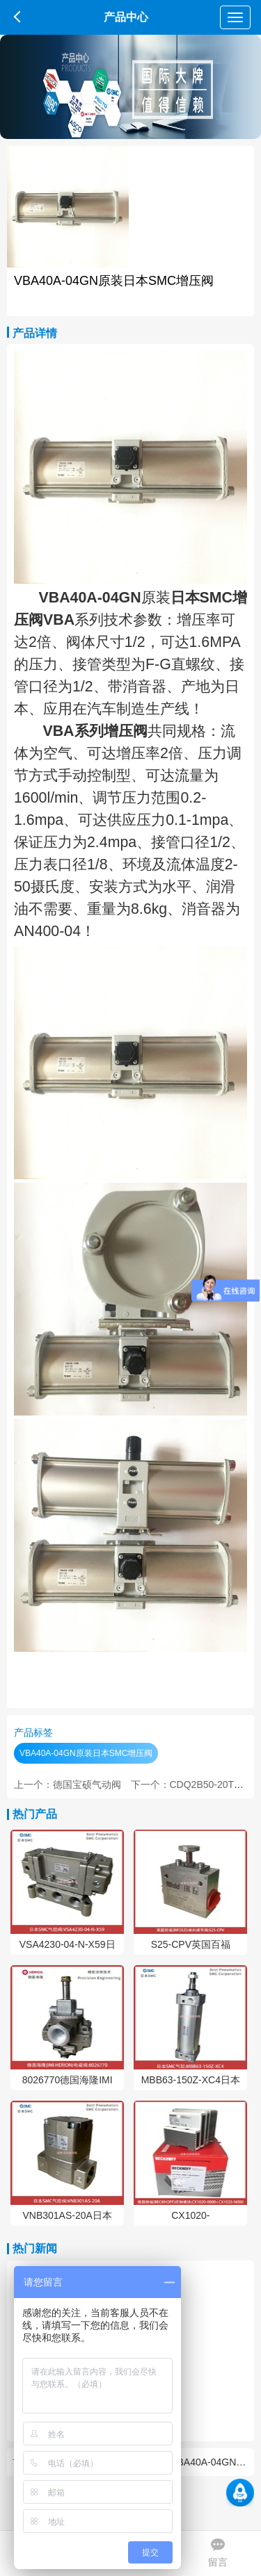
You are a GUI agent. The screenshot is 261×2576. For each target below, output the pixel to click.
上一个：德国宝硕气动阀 (67, 1784)
